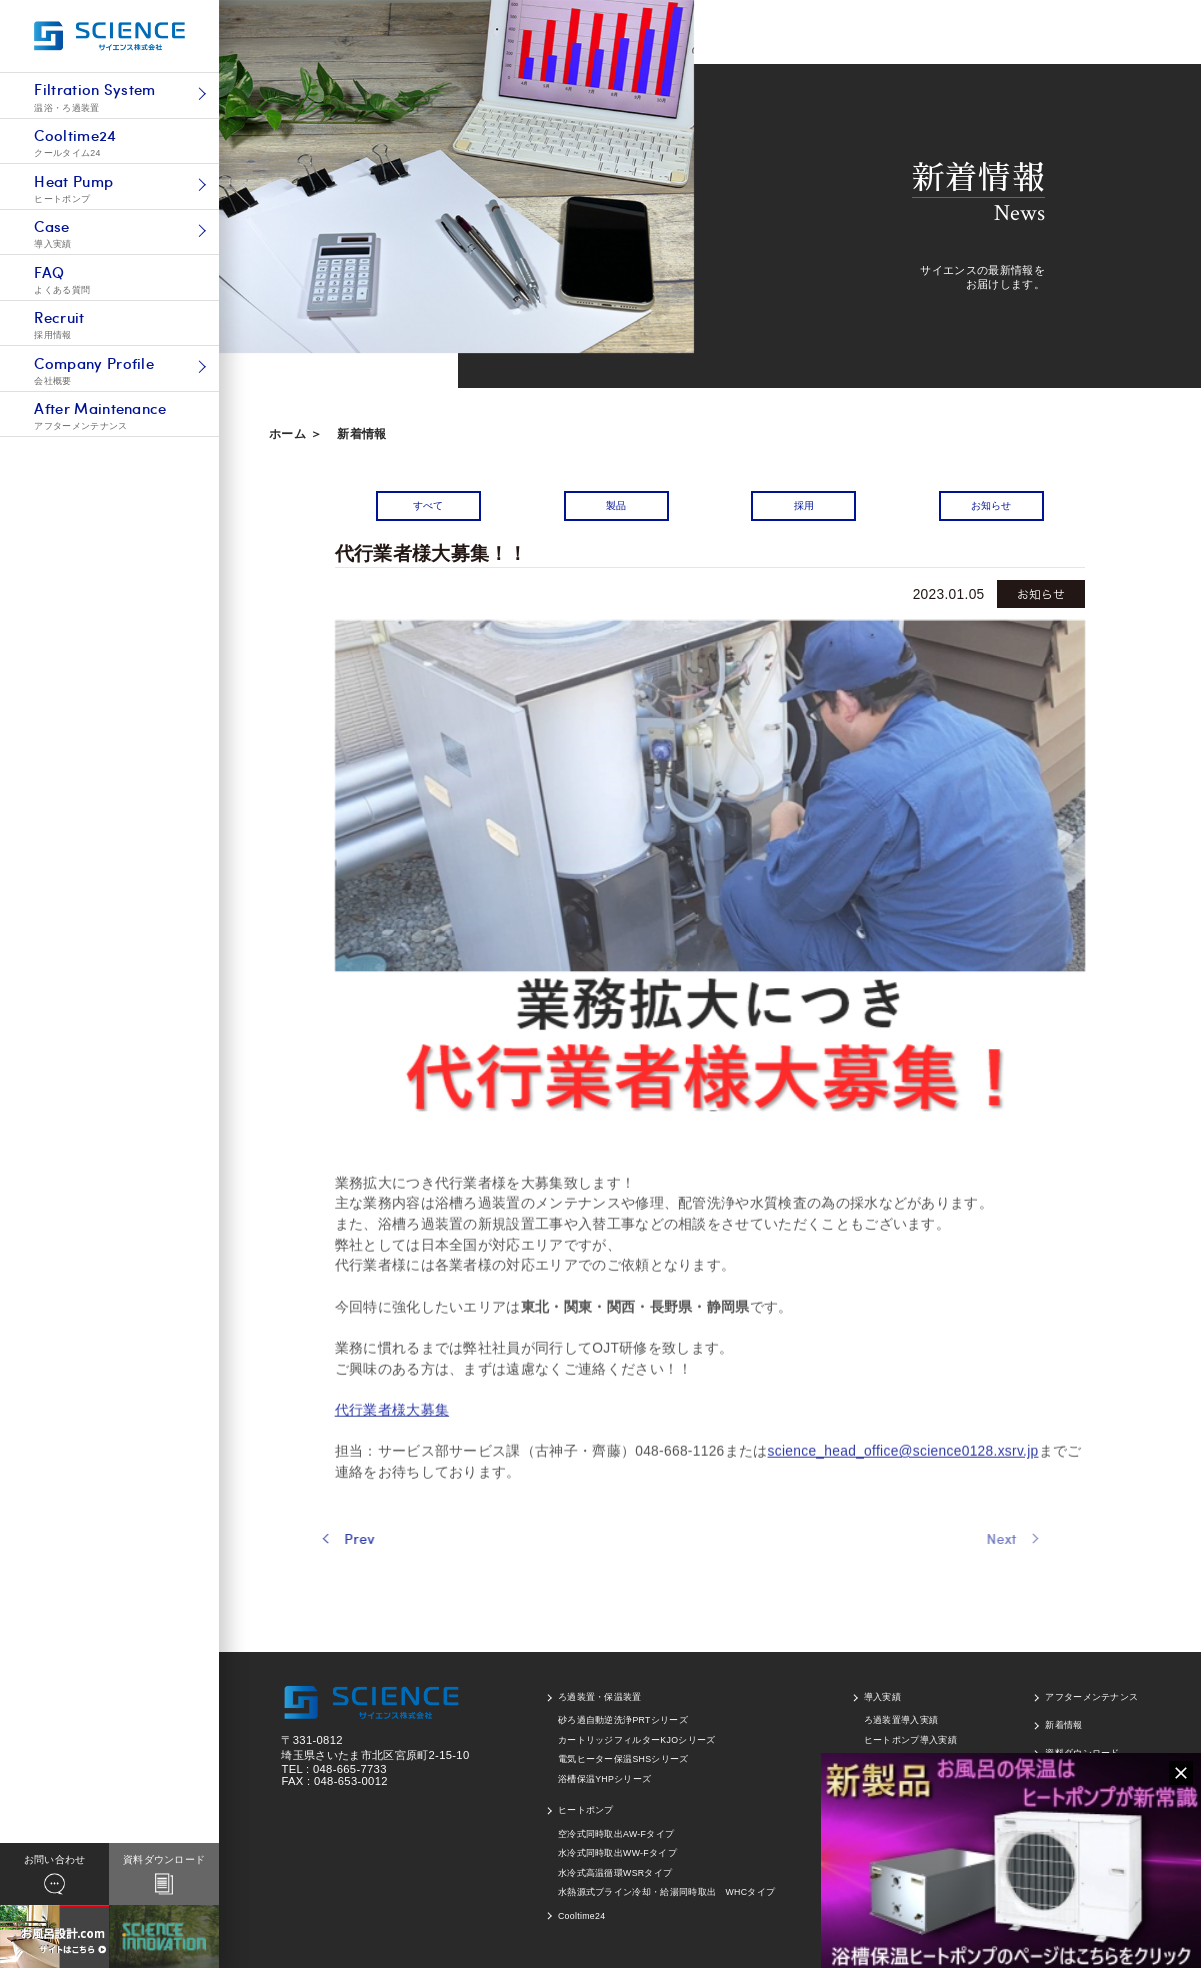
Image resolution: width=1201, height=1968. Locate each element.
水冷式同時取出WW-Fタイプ (617, 1853)
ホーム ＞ (295, 434)
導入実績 (882, 1697)
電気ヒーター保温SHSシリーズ (623, 1759)
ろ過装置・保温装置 (600, 1697)
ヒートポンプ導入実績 (910, 1740)
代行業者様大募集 (392, 1448)
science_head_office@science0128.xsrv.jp (903, 1490)
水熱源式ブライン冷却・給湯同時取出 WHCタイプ (666, 1892)
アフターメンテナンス (1091, 1697)
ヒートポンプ (586, 1810)
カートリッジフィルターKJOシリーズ (637, 1740)
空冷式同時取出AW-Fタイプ (616, 1834)
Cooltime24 (581, 1916)
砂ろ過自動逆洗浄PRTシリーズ (623, 1720)
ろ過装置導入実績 (901, 1720)
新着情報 (361, 434)
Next (949, 1538)
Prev (320, 1538)
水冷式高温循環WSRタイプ (615, 1873)
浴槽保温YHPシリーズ (604, 1779)
